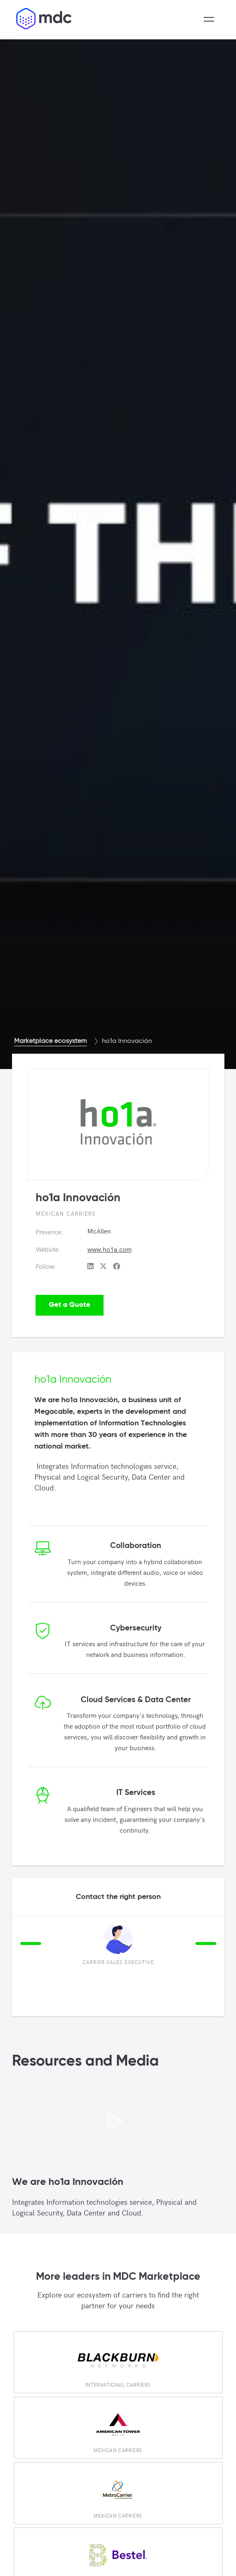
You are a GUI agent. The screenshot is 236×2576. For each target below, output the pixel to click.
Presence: (49, 1231)
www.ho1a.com (109, 1248)
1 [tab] (18, 1995)
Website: (48, 1248)
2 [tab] (30, 1995)
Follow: (46, 1265)
